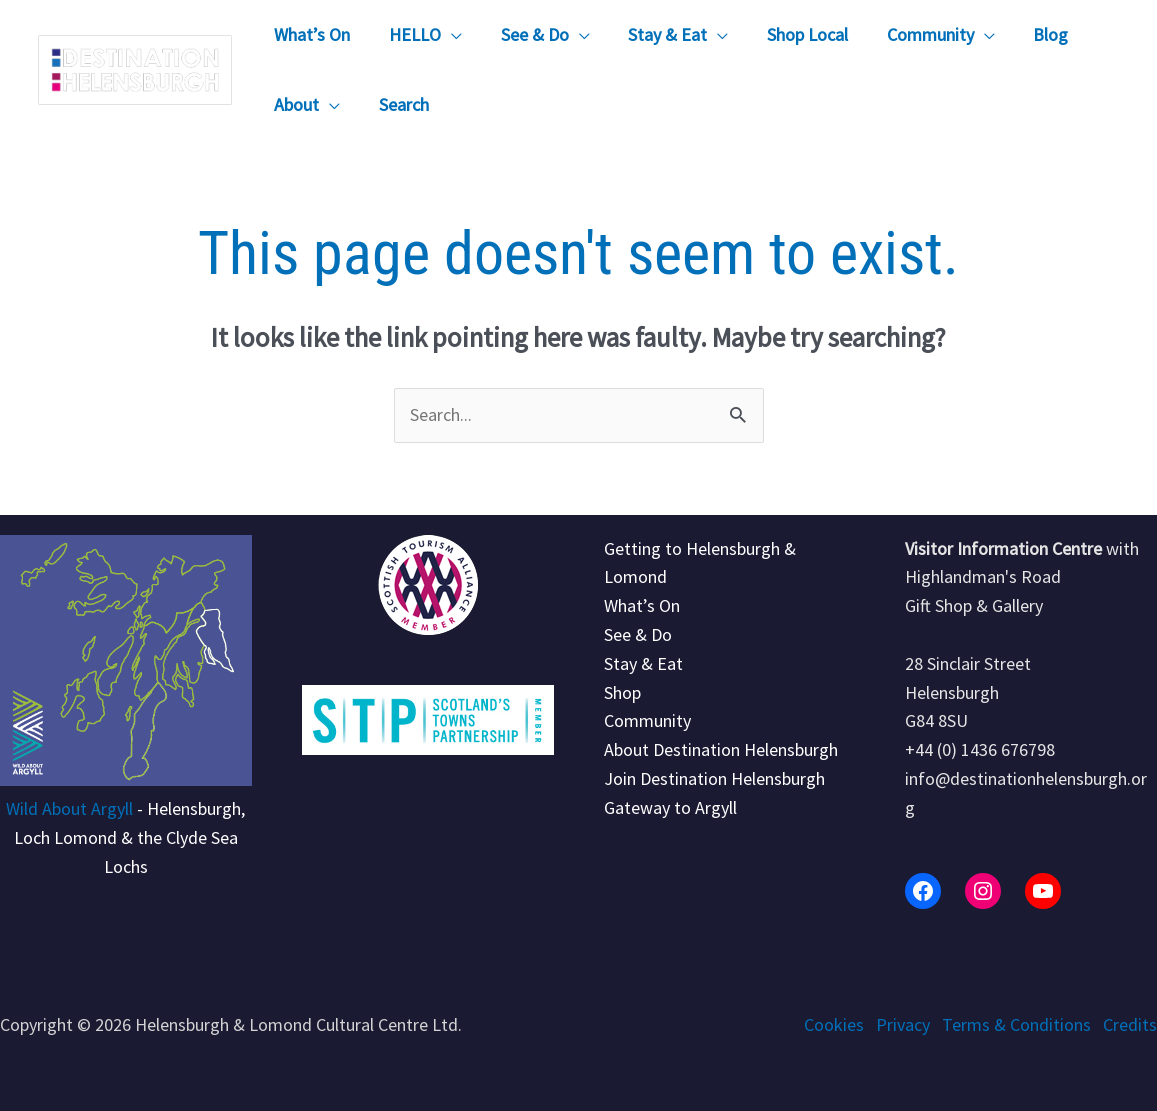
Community (647, 720)
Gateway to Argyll (670, 807)
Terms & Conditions (1016, 1024)
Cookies (834, 1024)
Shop (622, 692)
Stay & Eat (643, 663)
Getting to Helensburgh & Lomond (700, 563)
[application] (447, 35)
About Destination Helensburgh (721, 749)
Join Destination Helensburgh (714, 778)
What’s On (642, 605)
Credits (1130, 1024)
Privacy (903, 1024)
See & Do (638, 634)
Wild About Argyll (69, 808)
